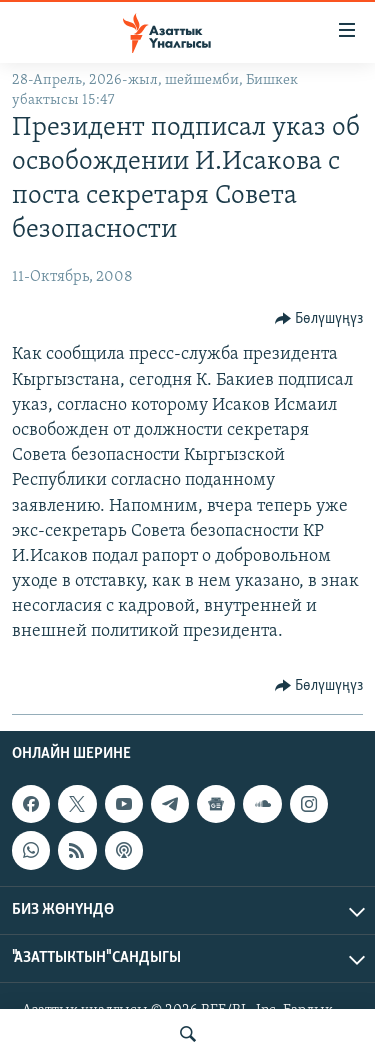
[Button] (319, 319)
